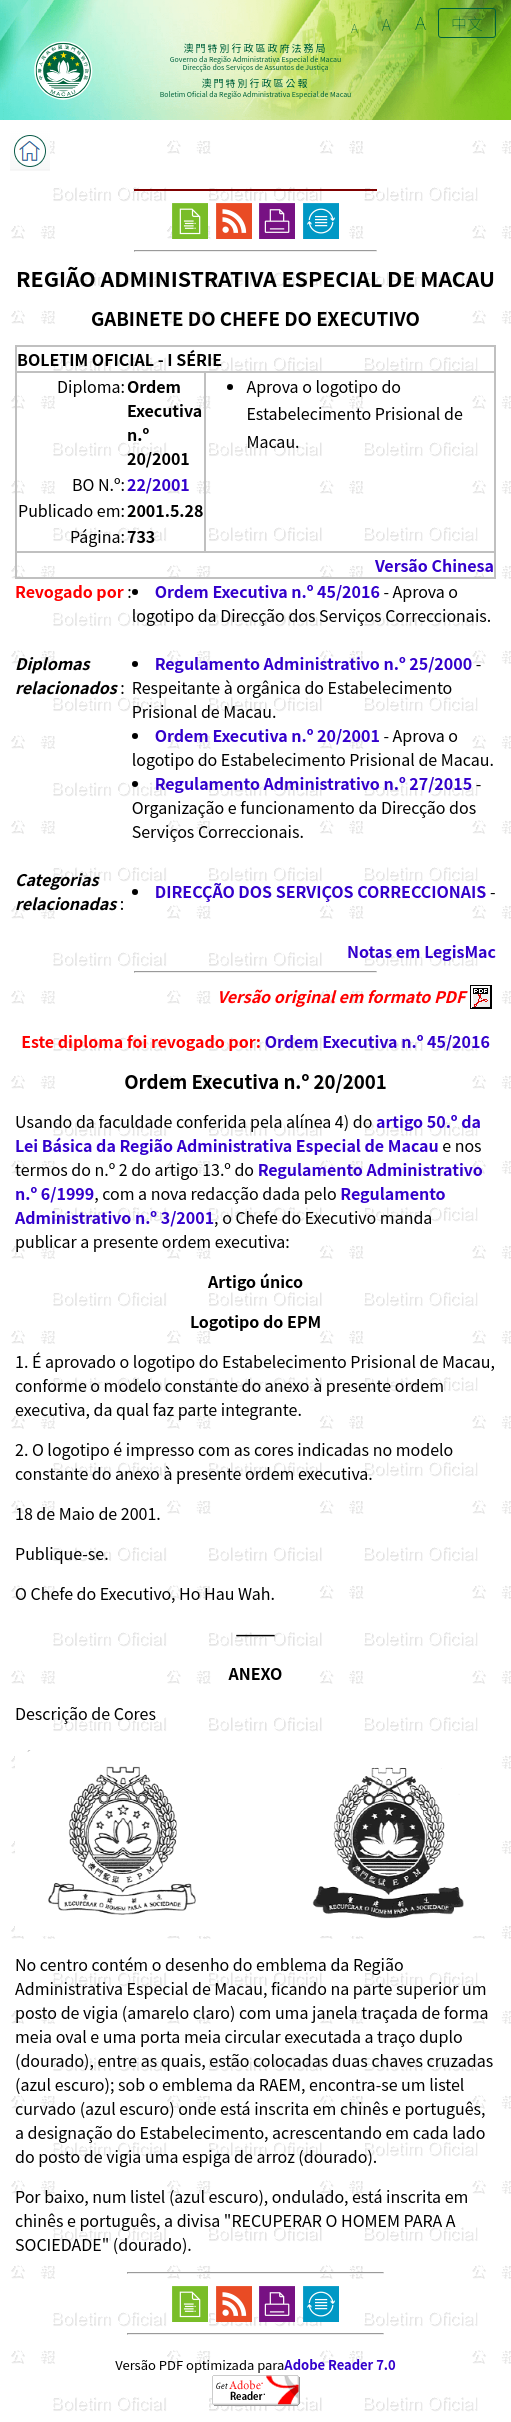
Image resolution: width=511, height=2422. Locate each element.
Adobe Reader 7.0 (339, 2364)
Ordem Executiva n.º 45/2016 (267, 591)
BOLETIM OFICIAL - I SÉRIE (119, 359)
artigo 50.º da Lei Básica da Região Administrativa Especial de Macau (248, 1133)
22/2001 (158, 484)
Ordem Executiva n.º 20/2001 (267, 735)
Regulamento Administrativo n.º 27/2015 (313, 783)
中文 (467, 23)
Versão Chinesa (434, 565)
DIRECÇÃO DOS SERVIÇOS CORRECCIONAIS (321, 891)
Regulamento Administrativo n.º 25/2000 (313, 663)
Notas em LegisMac (421, 951)
